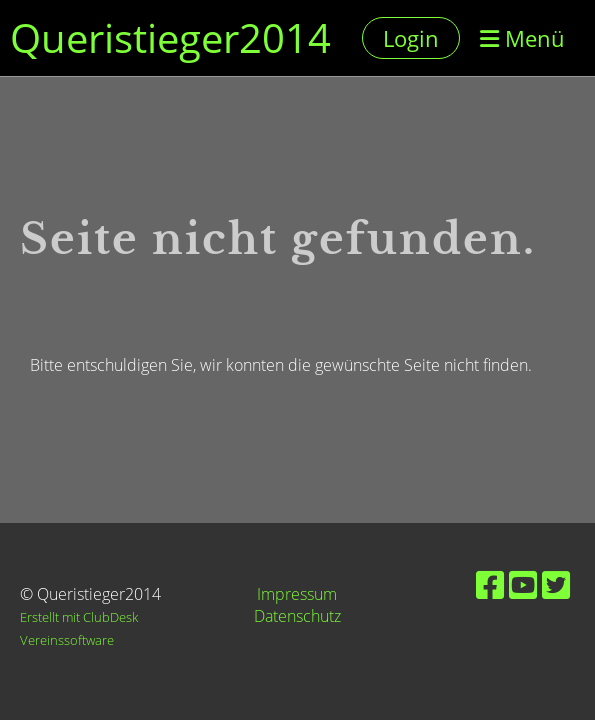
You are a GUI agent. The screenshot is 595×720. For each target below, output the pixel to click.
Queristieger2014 (170, 37)
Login (411, 38)
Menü (522, 38)
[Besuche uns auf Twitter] (556, 584)
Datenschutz (297, 616)
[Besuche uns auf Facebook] (490, 584)
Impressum (297, 594)
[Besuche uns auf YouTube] (523, 584)
